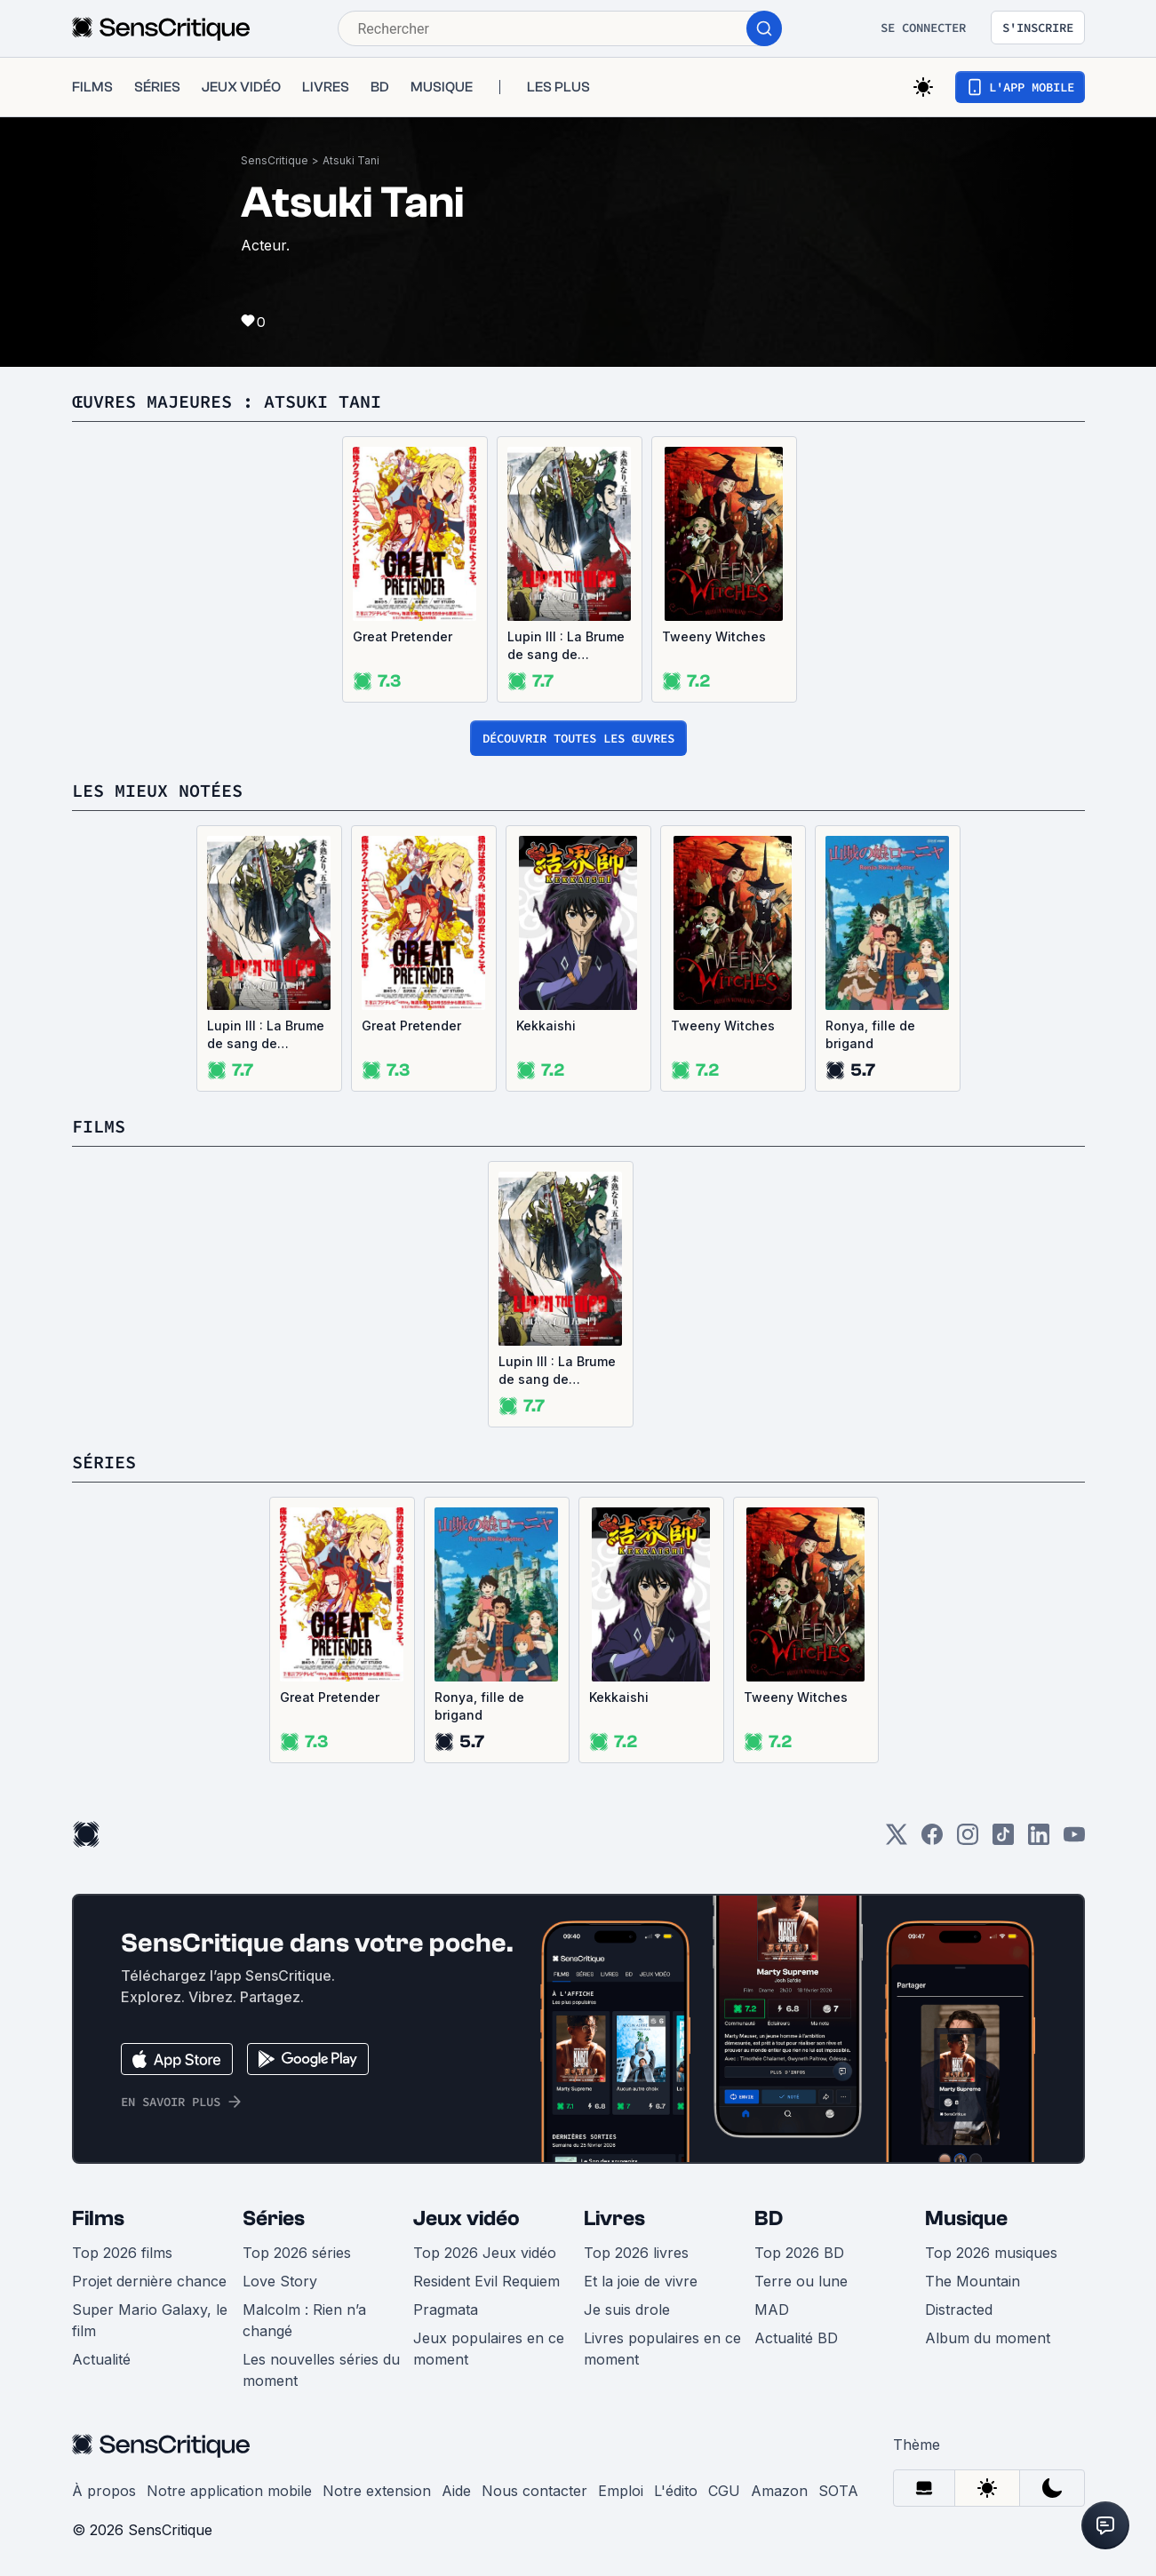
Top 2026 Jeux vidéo (484, 2253)
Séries (274, 2218)
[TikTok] (1003, 1840)
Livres (614, 2218)
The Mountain (972, 2281)
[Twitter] (896, 1840)
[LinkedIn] (1038, 1840)
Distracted (959, 2309)
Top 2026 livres (636, 2253)
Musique (966, 2218)
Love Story (280, 2281)
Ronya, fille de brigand (870, 1034)
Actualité (101, 2359)
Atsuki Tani (351, 160)
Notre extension (377, 2491)
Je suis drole (627, 2309)
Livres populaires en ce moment (662, 2348)
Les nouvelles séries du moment (321, 2369)
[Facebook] (932, 1840)
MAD (771, 2309)
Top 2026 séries (297, 2253)
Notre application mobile (229, 2491)
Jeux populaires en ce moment (488, 2348)
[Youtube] (1074, 1840)
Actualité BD (796, 2338)
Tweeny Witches (714, 636)
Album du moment (987, 2338)
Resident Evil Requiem (486, 2281)
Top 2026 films (122, 2253)
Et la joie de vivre (641, 2281)
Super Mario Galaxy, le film (149, 2320)
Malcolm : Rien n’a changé (304, 2320)
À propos (104, 2491)
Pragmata (445, 2309)
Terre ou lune (801, 2281)
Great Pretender (402, 636)
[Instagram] (967, 1840)
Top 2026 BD (799, 2253)
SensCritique (274, 160)
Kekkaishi (546, 1025)
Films (98, 2218)
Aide (456, 2491)
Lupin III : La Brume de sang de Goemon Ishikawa (566, 646)
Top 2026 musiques (991, 2253)
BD (768, 2218)
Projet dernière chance (149, 2281)
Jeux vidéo (466, 2218)
